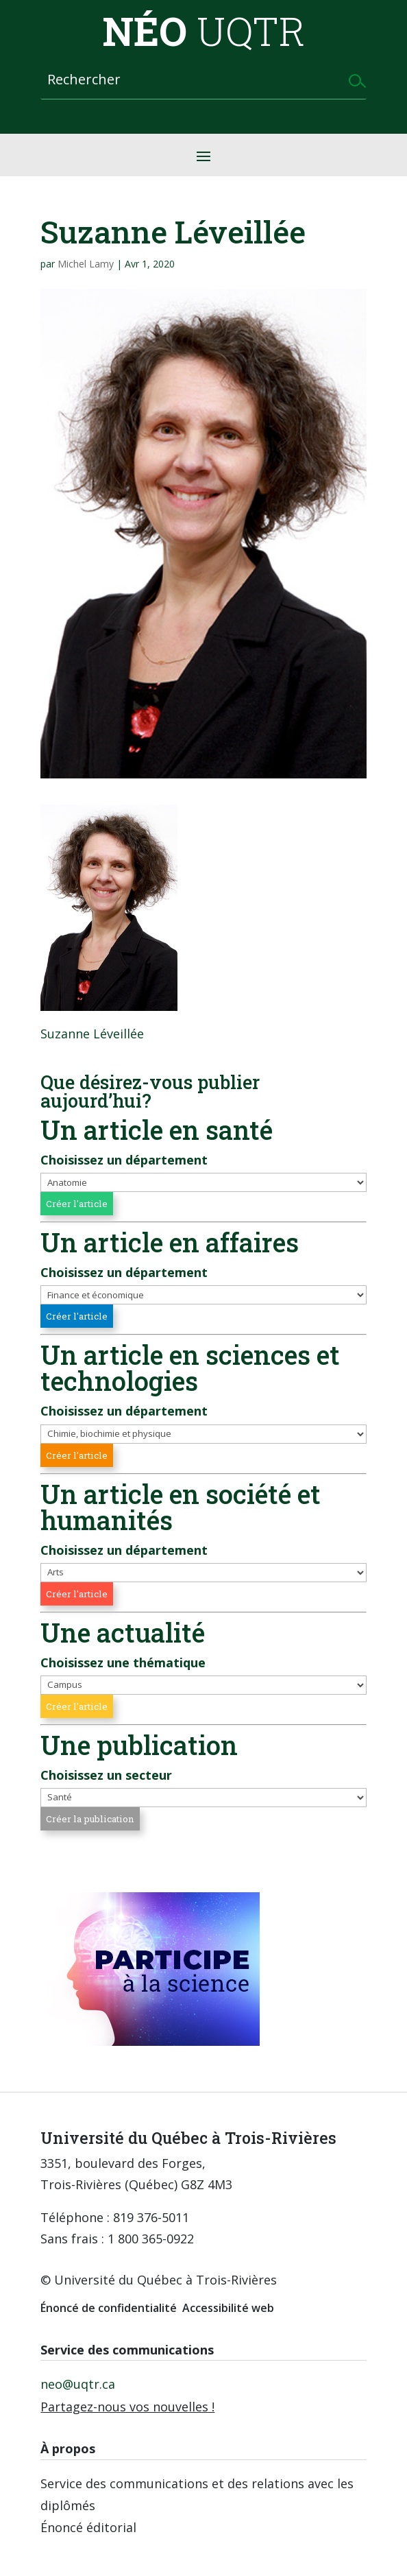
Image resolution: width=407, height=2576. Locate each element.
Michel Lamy (86, 263)
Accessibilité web (228, 2307)
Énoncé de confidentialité (108, 2307)
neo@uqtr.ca (77, 2384)
